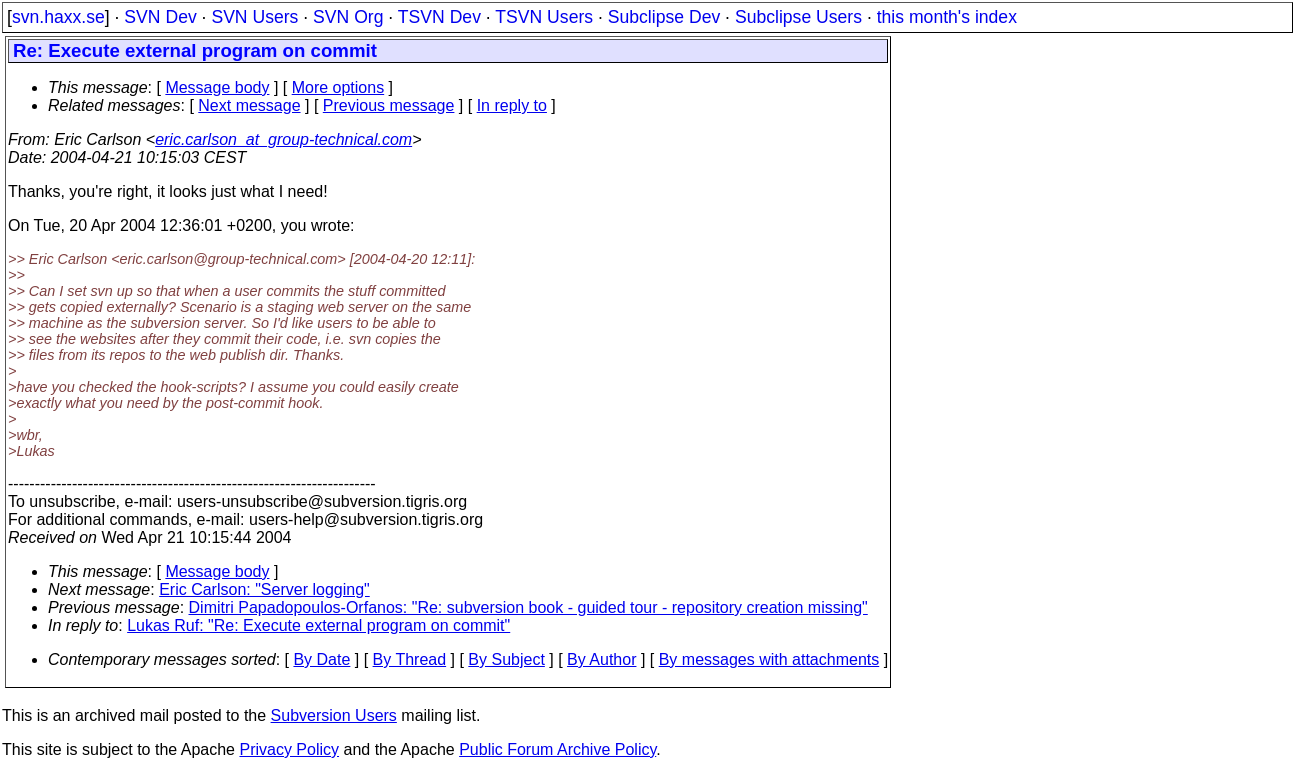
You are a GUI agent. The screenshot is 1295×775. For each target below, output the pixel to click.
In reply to (512, 105)
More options (338, 87)
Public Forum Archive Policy (557, 749)
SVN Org (348, 17)
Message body (217, 87)
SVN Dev (160, 17)
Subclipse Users (798, 17)
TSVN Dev (439, 17)
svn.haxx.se (58, 17)
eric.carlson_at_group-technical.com (283, 139)
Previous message (389, 105)
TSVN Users (544, 17)
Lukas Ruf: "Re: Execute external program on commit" (318, 625)
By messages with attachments (769, 659)
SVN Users (254, 17)
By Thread (410, 659)
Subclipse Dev (664, 17)
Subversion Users (334, 715)
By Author (601, 659)
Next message (249, 105)
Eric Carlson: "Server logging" (264, 589)
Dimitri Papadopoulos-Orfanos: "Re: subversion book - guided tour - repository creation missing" (528, 607)
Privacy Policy (289, 749)
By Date (321, 659)
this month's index (947, 17)
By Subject (506, 659)
